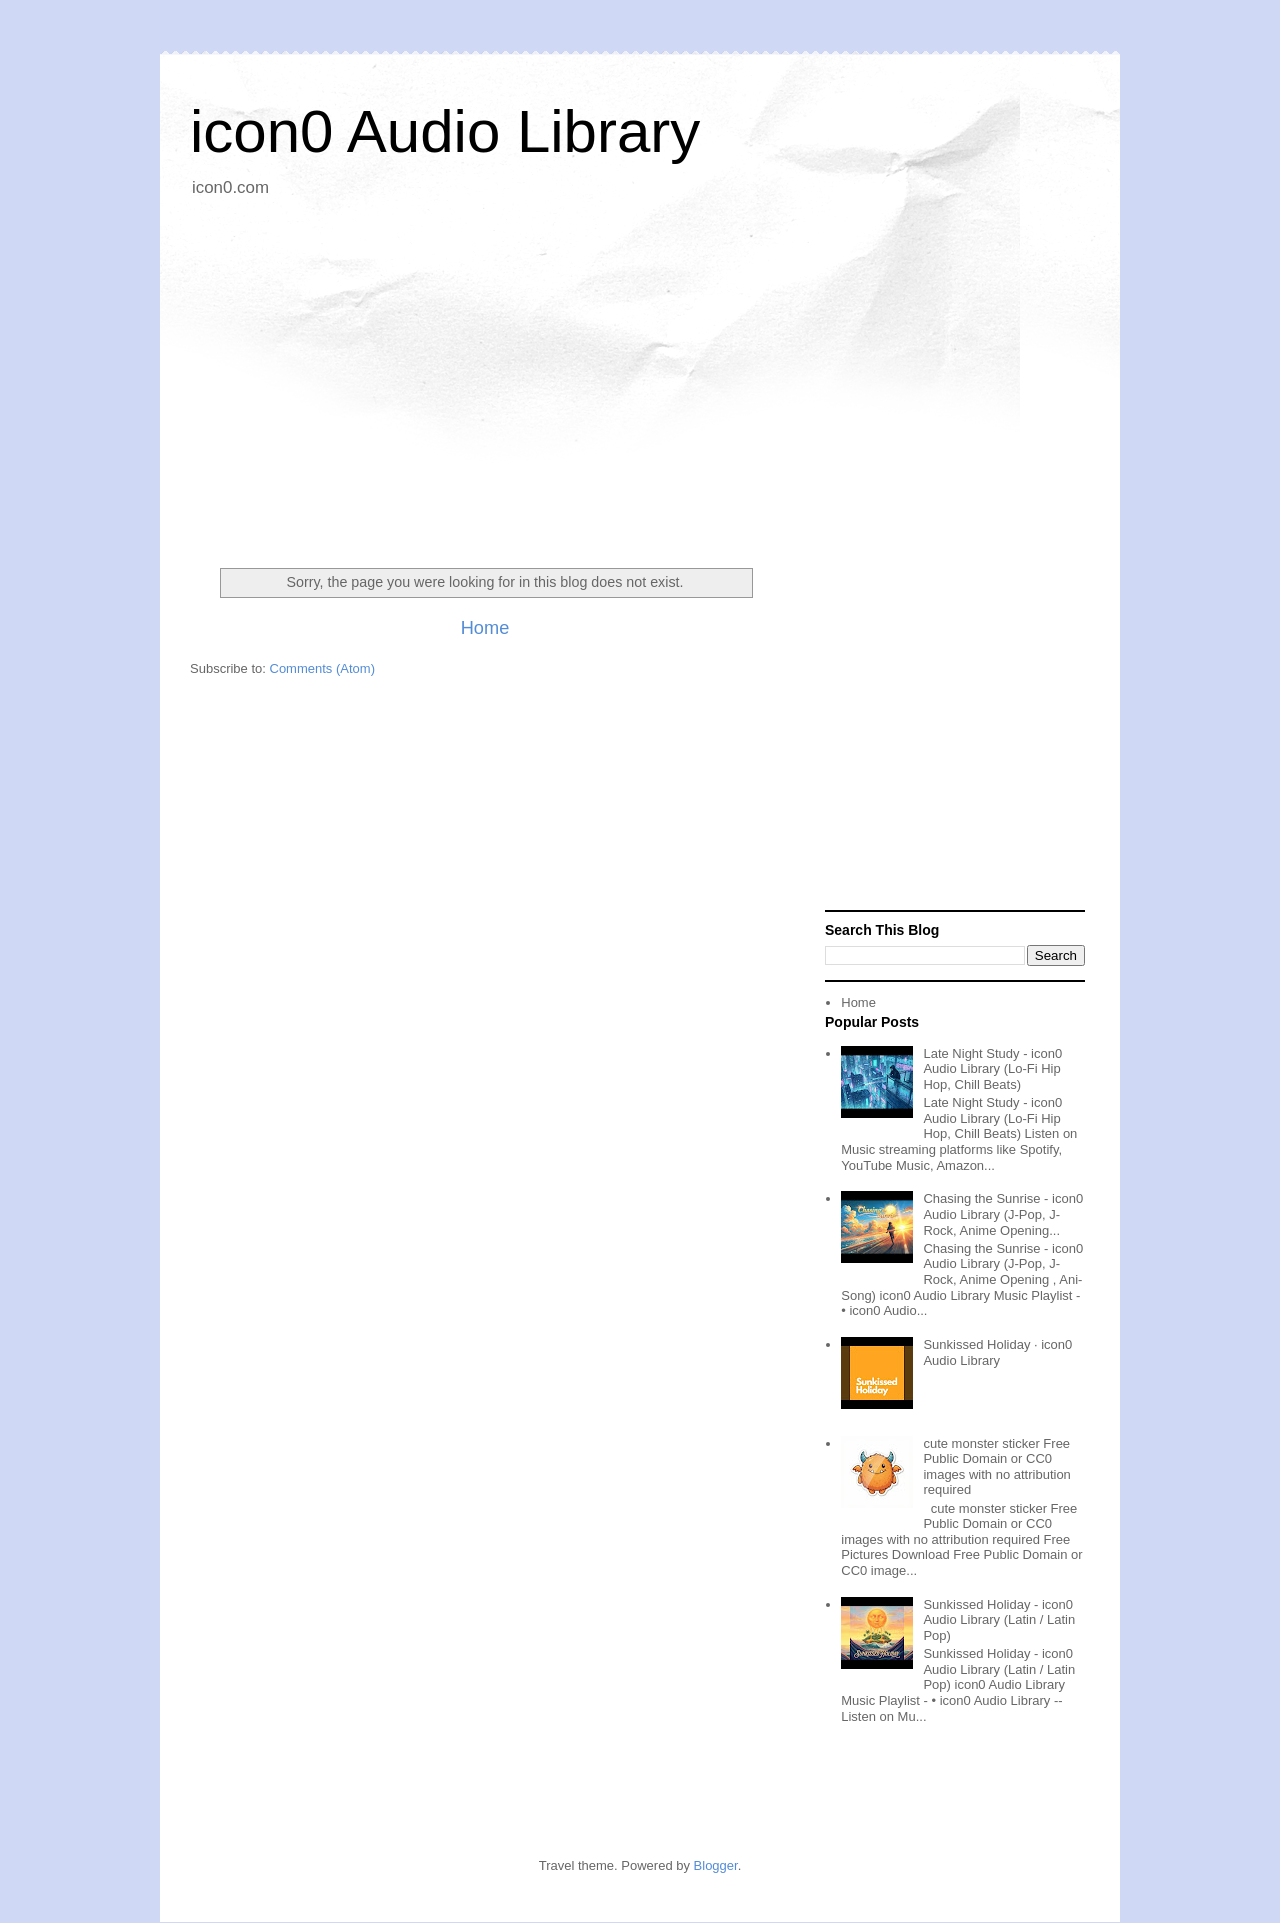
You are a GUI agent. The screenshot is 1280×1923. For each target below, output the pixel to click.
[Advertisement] (640, 375)
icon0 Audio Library (445, 131)
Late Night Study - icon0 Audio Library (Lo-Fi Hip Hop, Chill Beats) (992, 1069)
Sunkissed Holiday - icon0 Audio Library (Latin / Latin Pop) (999, 1620)
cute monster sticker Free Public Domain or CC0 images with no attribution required (996, 1467)
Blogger (716, 1865)
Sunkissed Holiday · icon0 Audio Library (997, 1352)
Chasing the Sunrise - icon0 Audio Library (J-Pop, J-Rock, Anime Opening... (1003, 1214)
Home (485, 628)
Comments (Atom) (322, 668)
